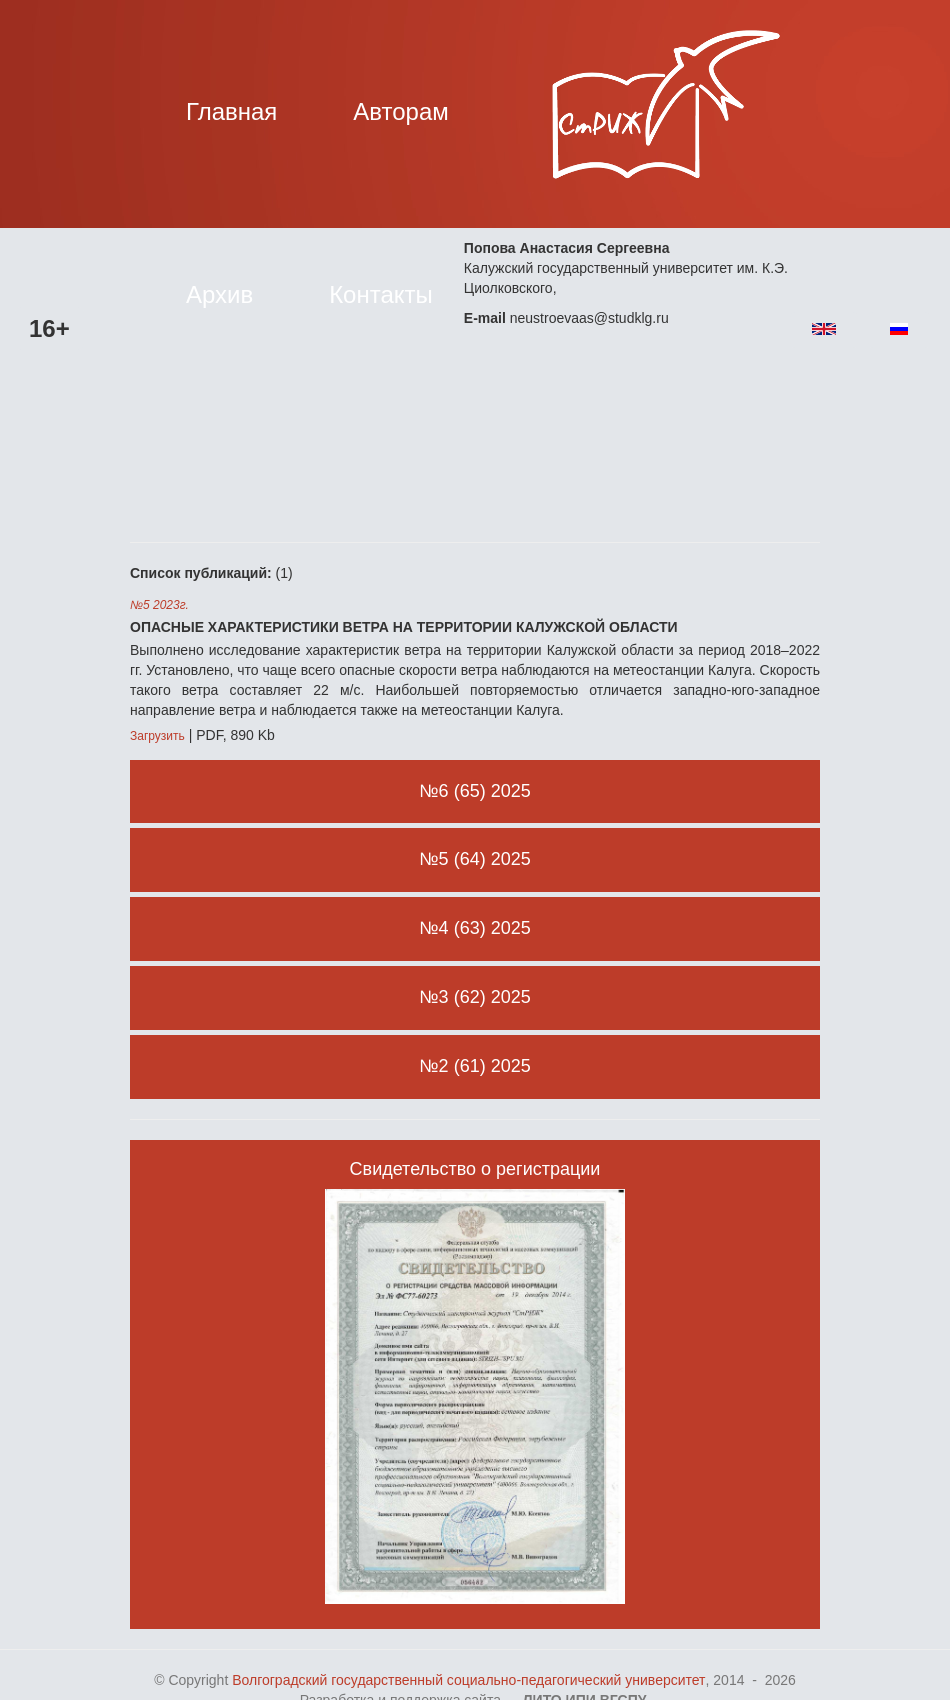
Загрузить (157, 736)
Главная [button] (231, 111)
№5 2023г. (159, 605)
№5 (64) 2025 (474, 859)
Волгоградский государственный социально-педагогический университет (468, 1680)
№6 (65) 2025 (474, 791)
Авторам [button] (401, 111)
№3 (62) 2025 (474, 997)
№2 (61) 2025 (474, 1066)
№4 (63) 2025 (474, 928)
